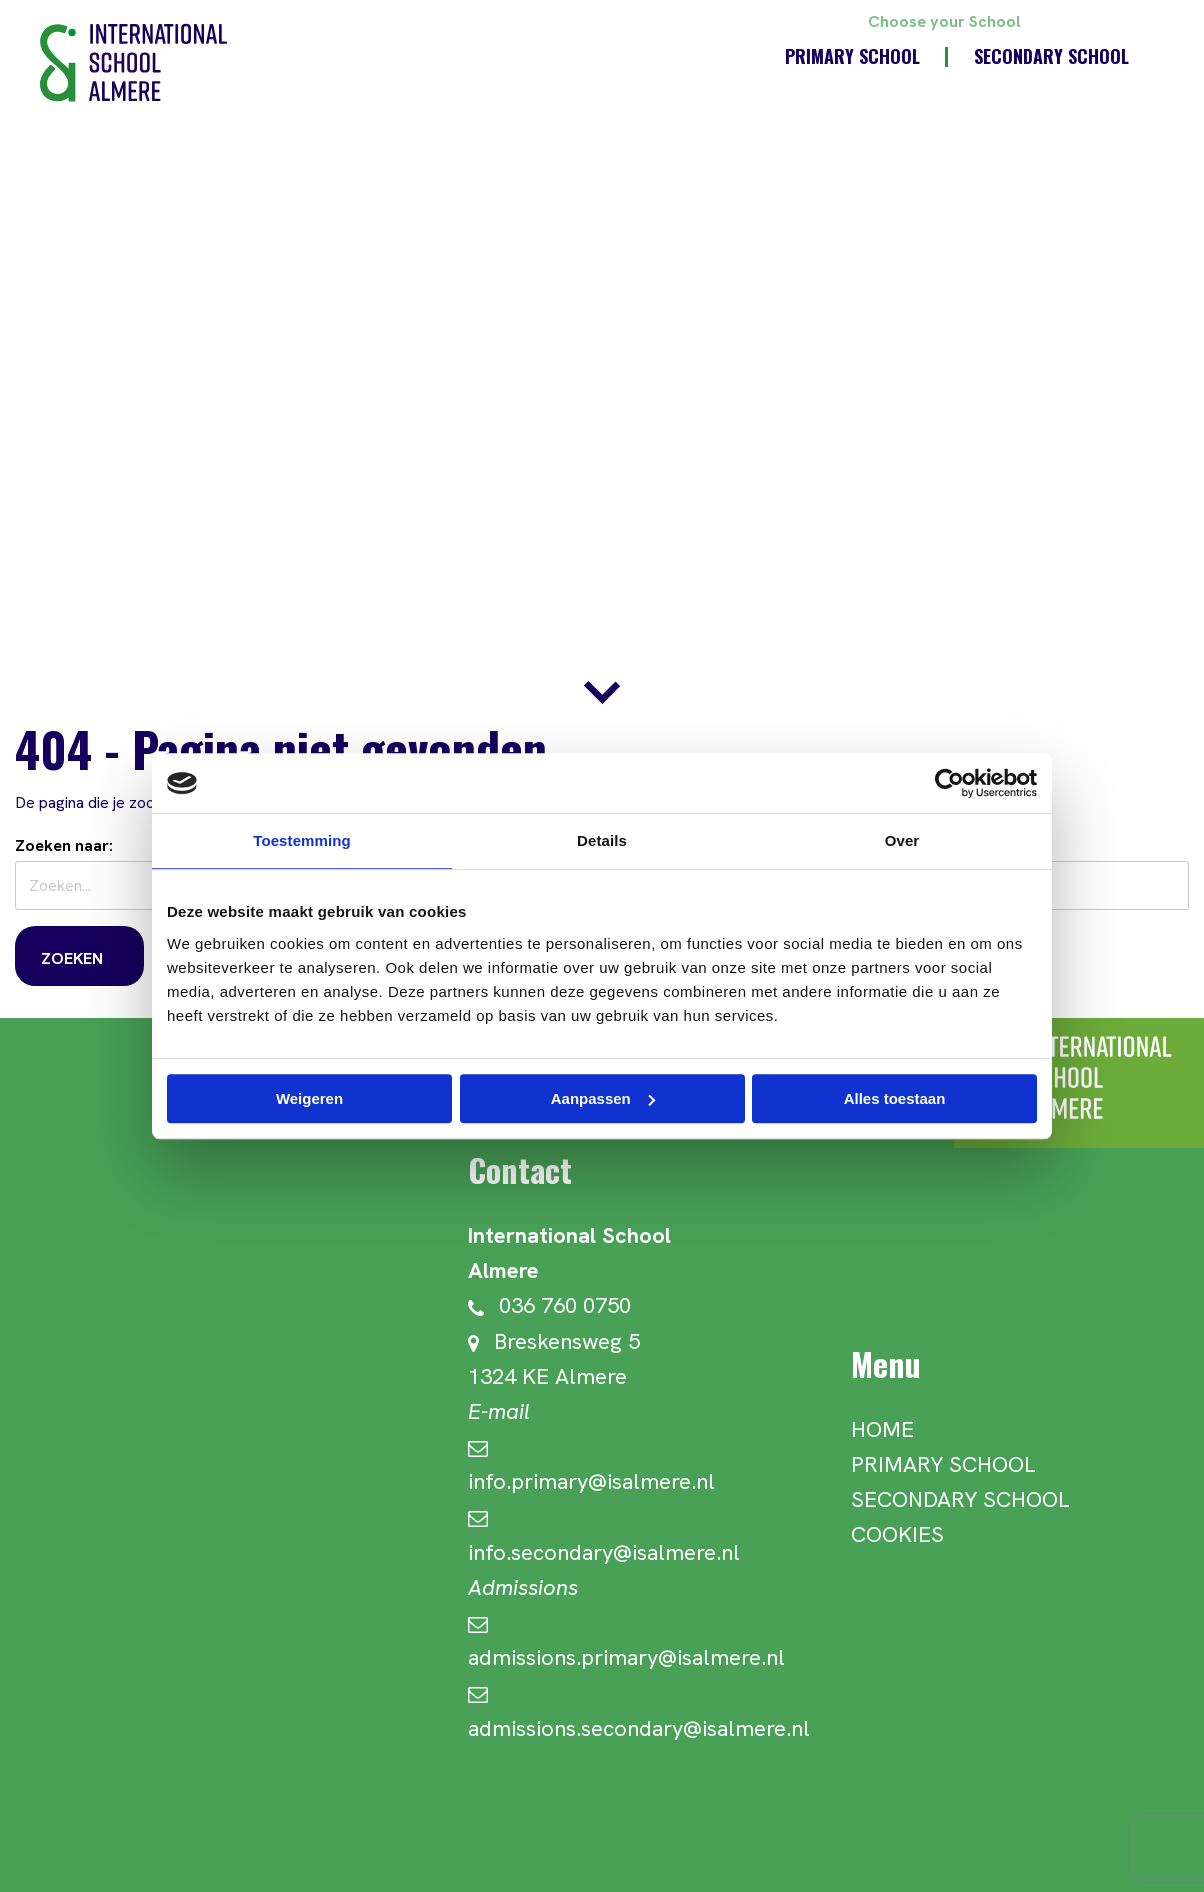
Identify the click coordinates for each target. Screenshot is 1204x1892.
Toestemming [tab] (302, 840)
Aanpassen (603, 1098)
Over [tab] (902, 840)
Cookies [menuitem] (897, 1534)
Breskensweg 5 (554, 1341)
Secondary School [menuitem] (1051, 56)
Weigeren (309, 1098)
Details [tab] (602, 840)
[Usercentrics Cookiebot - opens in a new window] (949, 783)
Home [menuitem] (882, 1429)
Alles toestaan (895, 1098)
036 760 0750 (549, 1305)
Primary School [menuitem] (852, 56)
